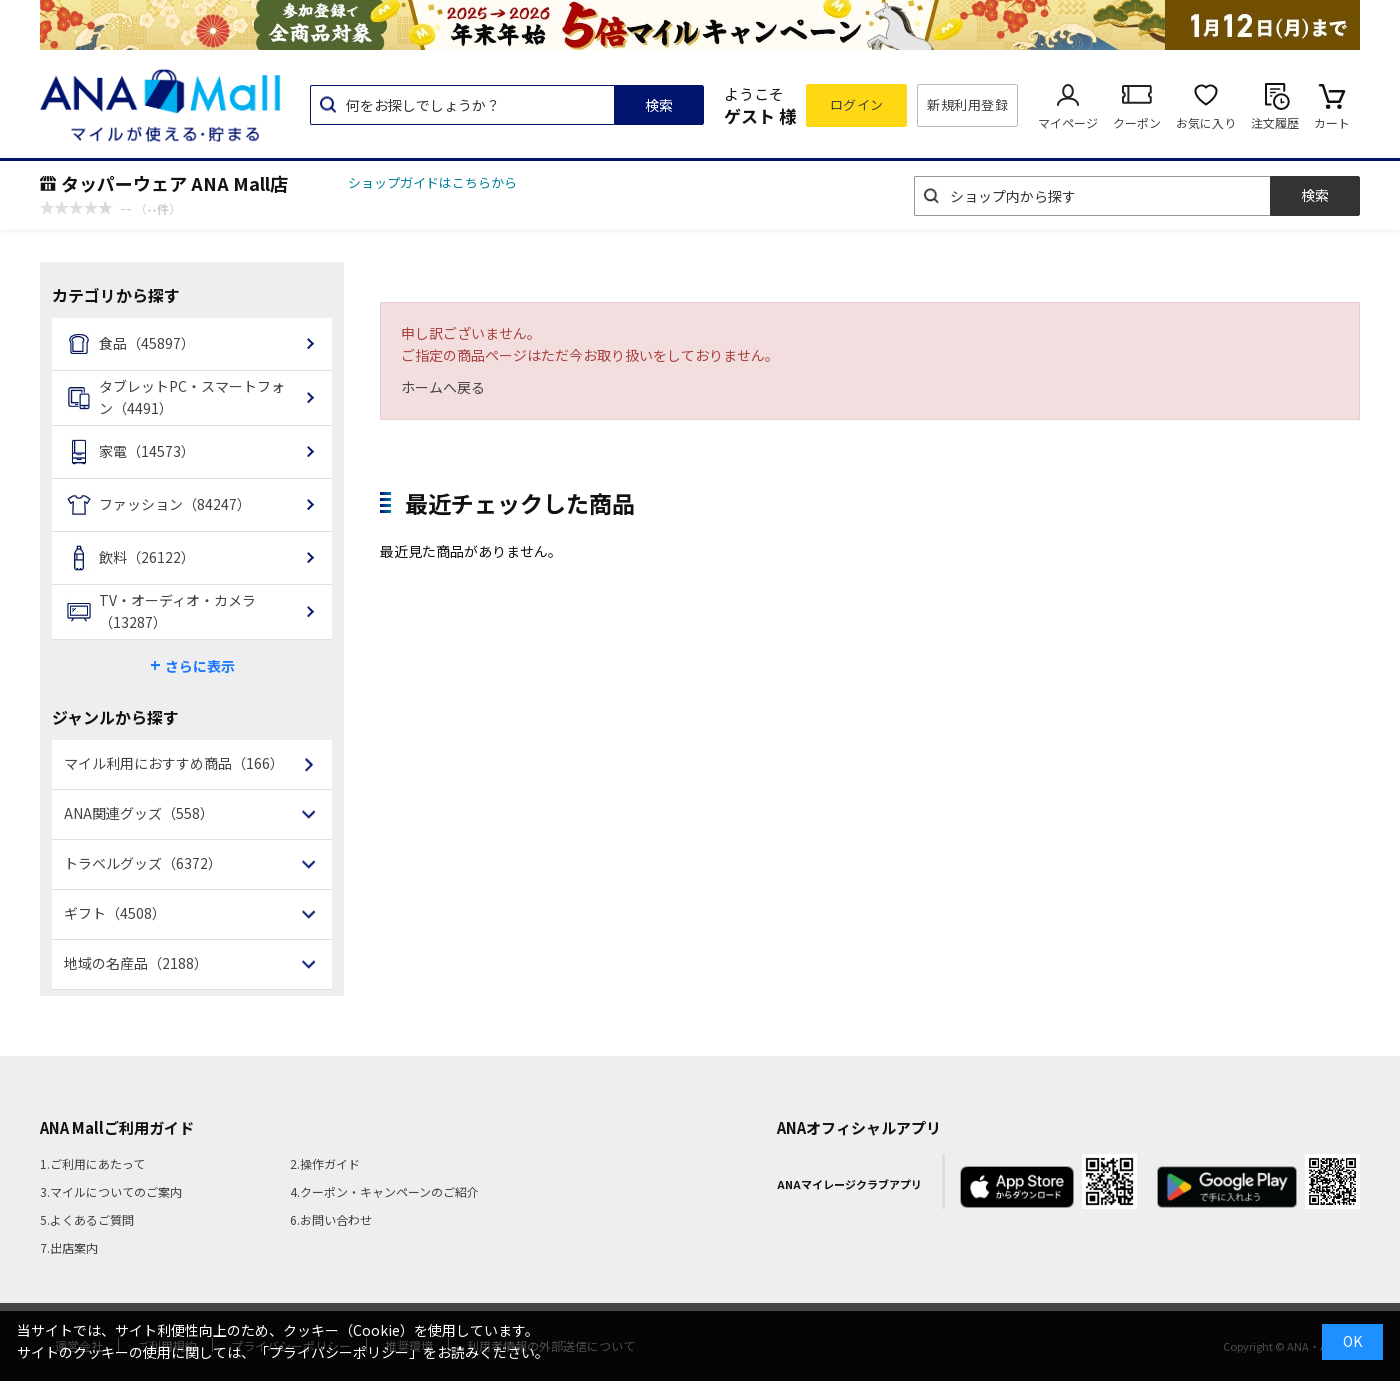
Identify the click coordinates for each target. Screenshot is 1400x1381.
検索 (659, 105)
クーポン (1137, 122)
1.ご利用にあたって (92, 1163)
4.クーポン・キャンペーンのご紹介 (384, 1191)
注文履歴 (1275, 122)
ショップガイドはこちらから (432, 182)
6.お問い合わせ (331, 1219)
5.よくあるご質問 (87, 1219)
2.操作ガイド (325, 1163)
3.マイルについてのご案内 (111, 1191)
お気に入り (1206, 122)
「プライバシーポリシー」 (339, 1352)
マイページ (1068, 122)
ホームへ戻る (443, 387)
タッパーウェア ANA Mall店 (174, 183)
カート (1332, 122)
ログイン (857, 104)
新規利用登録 (967, 104)
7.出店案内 (69, 1247)
